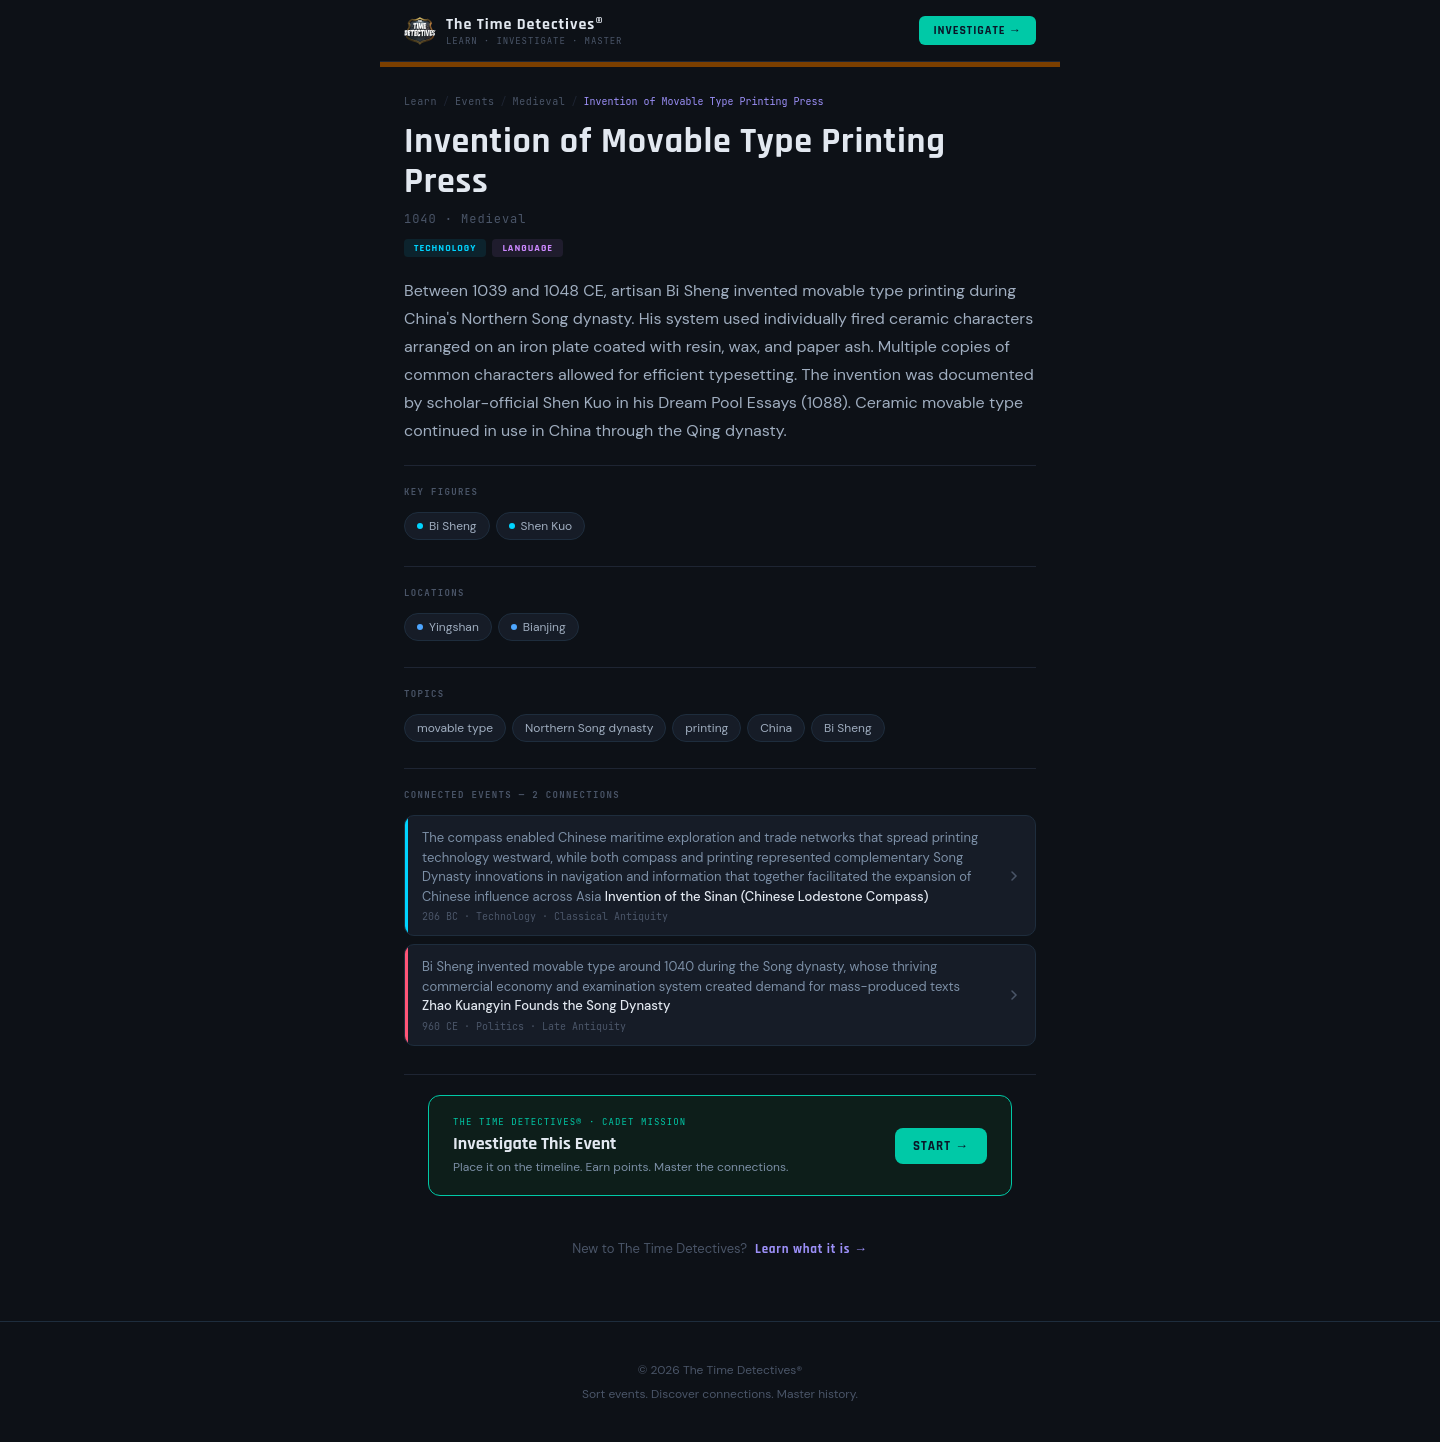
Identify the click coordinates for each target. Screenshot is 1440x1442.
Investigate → (977, 30)
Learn (420, 101)
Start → (941, 1146)
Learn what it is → (811, 1249)
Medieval (539, 101)
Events (475, 101)
